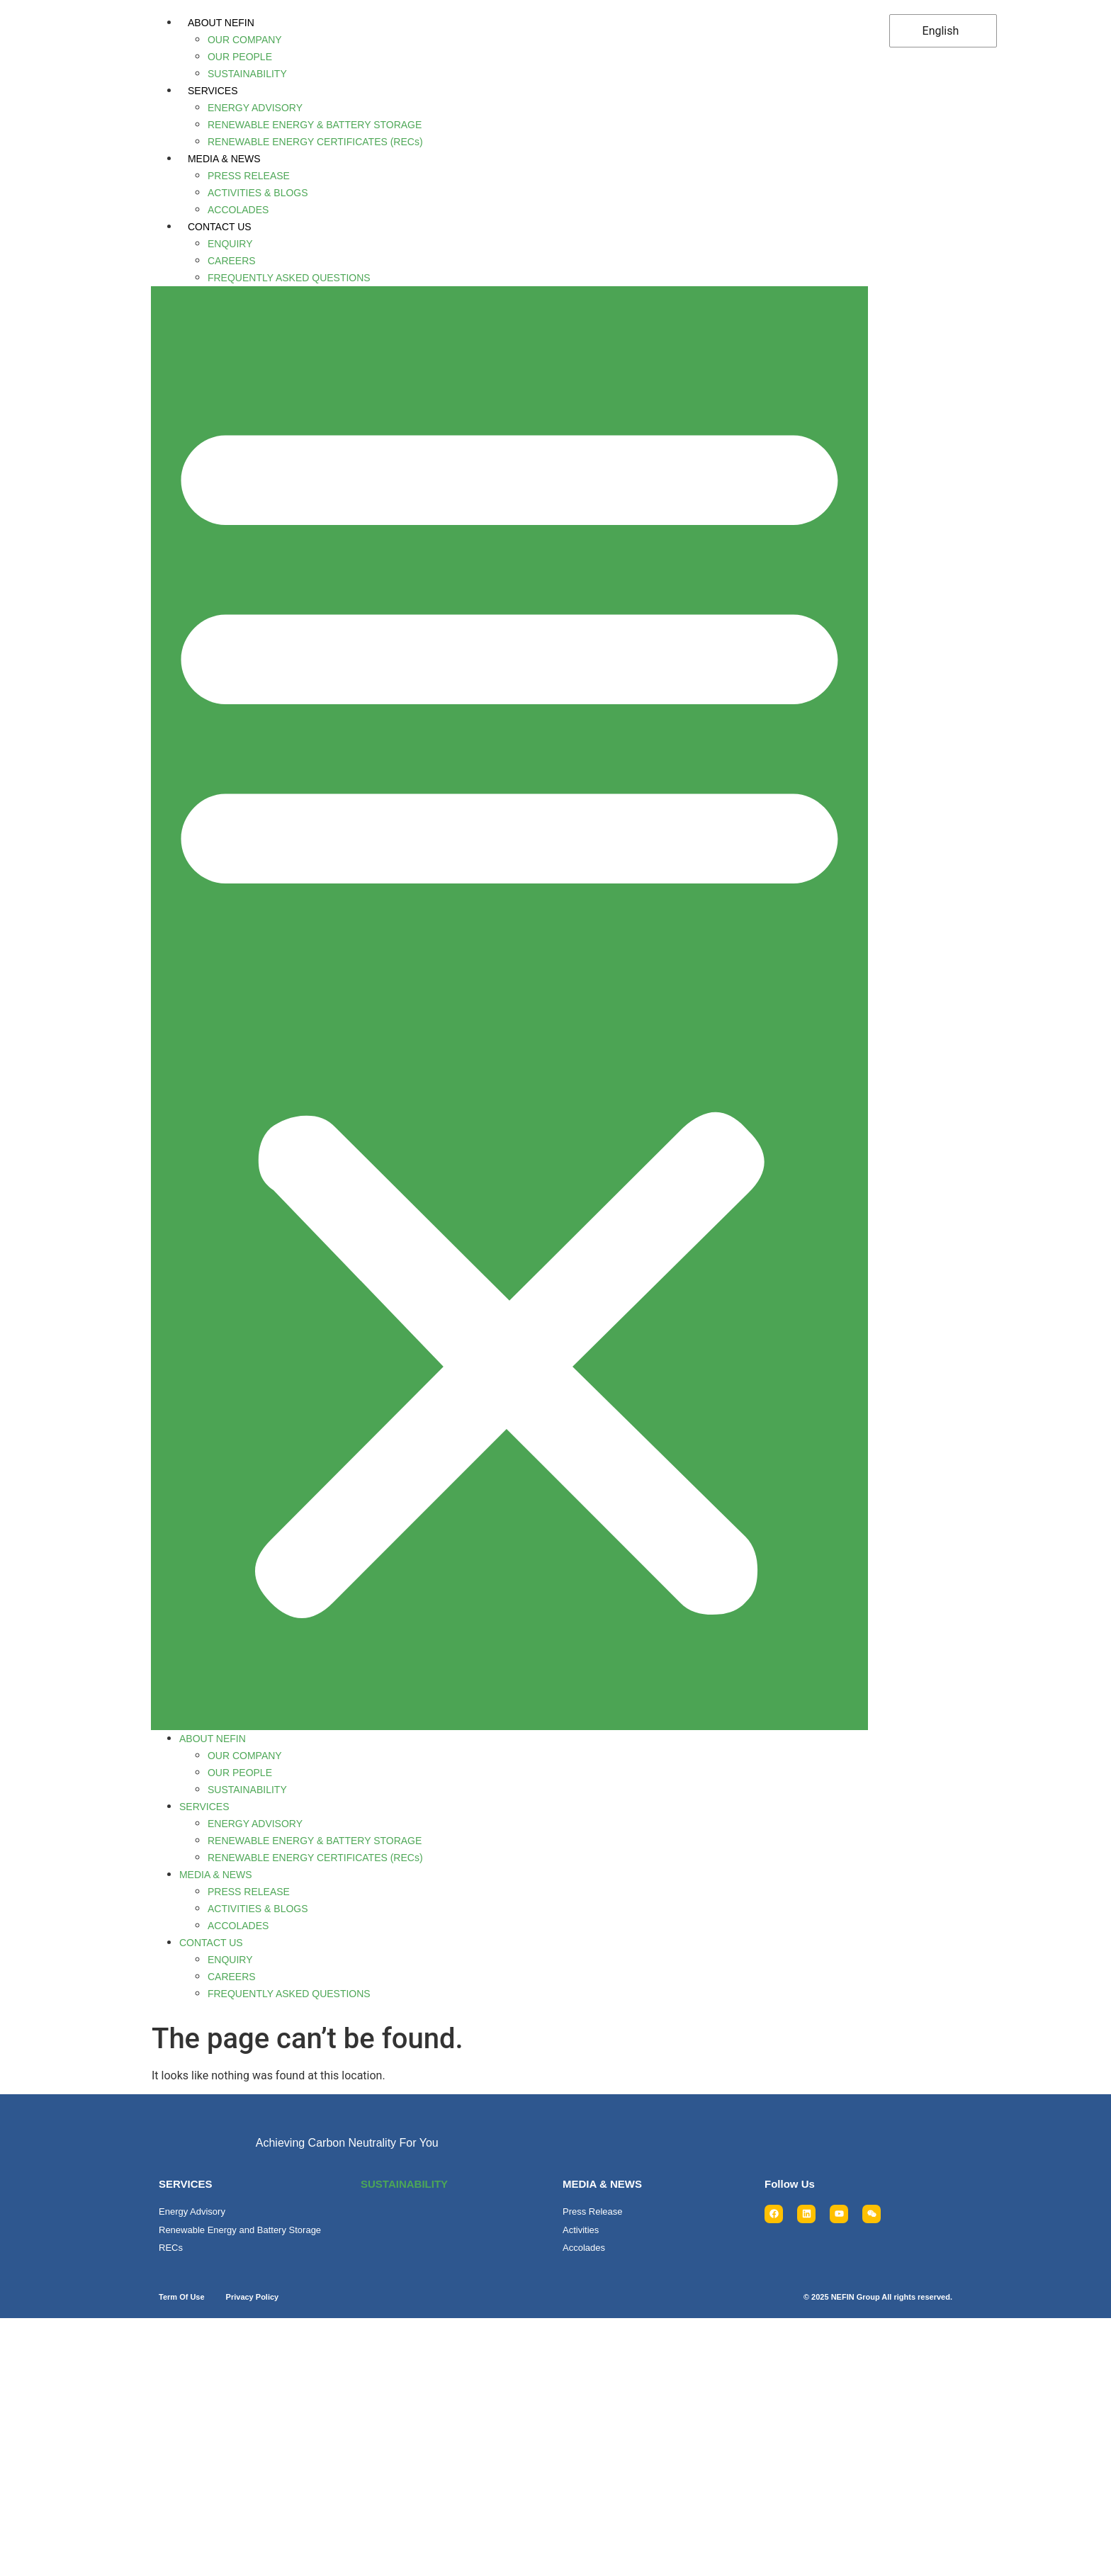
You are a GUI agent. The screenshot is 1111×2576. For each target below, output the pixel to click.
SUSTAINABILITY (246, 73)
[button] (506, 1004)
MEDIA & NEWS (223, 158)
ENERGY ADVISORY (254, 107)
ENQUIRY (229, 243)
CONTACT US (219, 226)
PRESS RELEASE (248, 175)
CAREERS (231, 260)
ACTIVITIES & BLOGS (257, 192)
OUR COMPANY (244, 39)
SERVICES (212, 90)
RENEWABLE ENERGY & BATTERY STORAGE (314, 124)
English (936, 31)
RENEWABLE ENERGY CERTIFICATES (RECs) (314, 141)
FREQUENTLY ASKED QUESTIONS (288, 277)
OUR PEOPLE (239, 56)
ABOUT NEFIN (220, 22)
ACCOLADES (237, 209)
